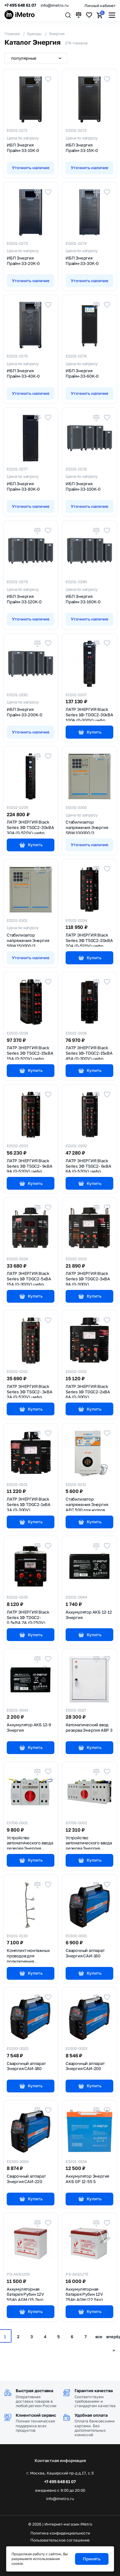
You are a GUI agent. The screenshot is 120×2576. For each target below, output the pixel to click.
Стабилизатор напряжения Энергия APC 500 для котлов (87, 1503)
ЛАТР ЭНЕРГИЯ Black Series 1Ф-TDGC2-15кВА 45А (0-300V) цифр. (89, 1052)
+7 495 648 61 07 (20, 5)
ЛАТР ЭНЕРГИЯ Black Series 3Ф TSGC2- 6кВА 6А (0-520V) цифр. (88, 1165)
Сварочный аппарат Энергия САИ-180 (26, 2066)
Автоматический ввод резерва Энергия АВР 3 (89, 1727)
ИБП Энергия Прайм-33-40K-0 (23, 373)
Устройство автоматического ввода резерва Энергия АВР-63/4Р (89, 1842)
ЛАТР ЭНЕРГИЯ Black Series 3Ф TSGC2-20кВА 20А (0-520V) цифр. (89, 939)
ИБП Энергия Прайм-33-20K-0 (23, 260)
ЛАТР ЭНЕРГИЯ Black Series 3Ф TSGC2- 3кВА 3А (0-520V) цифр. (29, 1391)
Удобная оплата (91, 2415)
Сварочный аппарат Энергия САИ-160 (85, 1953)
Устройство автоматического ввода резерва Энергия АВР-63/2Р (30, 1842)
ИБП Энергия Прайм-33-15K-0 (82, 147)
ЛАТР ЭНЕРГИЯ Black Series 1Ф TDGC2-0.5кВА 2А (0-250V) (28, 1616)
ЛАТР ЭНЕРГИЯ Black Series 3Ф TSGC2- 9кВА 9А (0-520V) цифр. (29, 1165)
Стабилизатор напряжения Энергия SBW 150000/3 (28, 939)
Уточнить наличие (31, 167)
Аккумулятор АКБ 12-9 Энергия (29, 1727)
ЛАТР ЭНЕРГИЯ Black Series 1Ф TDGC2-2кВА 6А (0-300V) (88, 1391)
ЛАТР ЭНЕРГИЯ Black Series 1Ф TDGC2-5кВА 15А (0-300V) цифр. (29, 1278)
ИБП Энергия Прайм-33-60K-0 (82, 373)
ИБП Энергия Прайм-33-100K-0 (83, 486)
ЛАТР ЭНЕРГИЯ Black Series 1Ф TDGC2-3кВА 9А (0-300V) (88, 1278)
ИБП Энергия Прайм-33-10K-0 (23, 147)
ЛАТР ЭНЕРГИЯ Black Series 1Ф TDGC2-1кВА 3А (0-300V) (29, 1503)
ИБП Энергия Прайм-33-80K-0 (23, 486)
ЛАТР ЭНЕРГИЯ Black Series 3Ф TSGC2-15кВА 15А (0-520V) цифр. (30, 1052)
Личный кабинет (100, 5)
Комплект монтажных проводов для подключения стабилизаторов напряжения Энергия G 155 (30, 1955)
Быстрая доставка (34, 2390)
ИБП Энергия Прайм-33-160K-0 (83, 599)
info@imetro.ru (54, 5)
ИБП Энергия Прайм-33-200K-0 (24, 712)
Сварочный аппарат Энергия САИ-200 (85, 2066)
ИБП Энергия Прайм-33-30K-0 (82, 260)
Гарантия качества (94, 2390)
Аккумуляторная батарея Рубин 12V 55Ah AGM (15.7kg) (25, 2293)
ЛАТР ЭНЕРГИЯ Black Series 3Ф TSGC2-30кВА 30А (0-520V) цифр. (30, 826)
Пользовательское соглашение (60, 2540)
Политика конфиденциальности (60, 2533)
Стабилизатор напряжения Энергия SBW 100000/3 (87, 826)
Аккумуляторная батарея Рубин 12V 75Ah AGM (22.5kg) (84, 2293)
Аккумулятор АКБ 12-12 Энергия (89, 1614)
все (98, 2336)
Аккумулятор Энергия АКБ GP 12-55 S (87, 2178)
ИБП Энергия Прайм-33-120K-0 (24, 599)
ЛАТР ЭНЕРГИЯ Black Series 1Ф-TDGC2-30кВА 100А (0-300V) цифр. (89, 714)
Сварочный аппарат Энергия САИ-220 (26, 2178)
